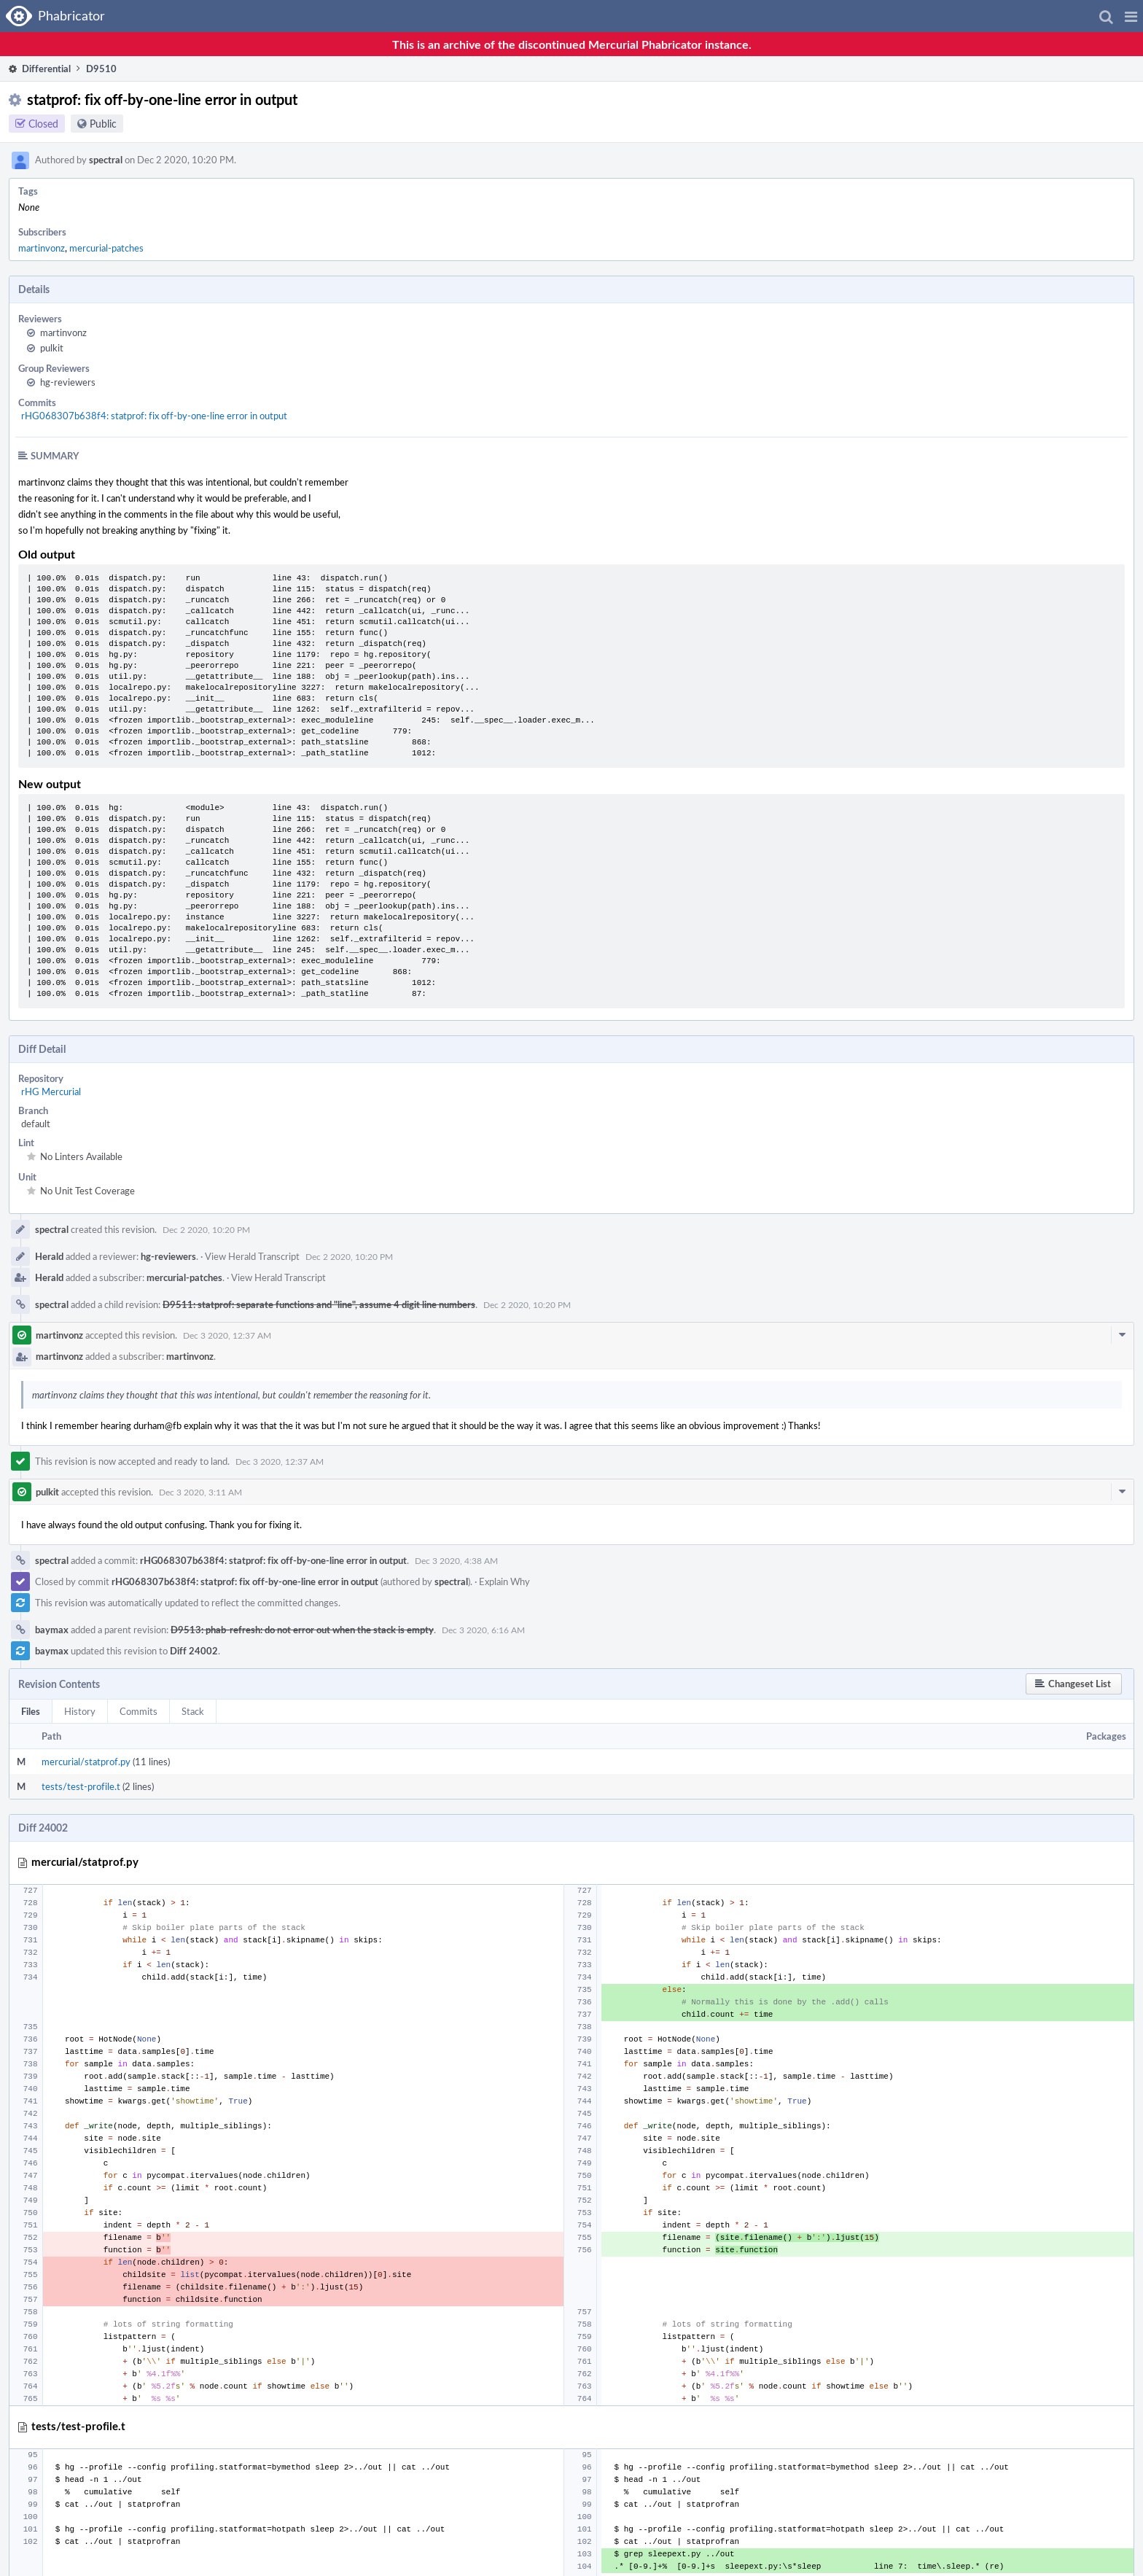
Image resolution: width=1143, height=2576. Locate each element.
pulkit (51, 347)
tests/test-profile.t (81, 1786)
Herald (49, 1256)
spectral (105, 159)
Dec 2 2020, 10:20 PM (206, 1229)
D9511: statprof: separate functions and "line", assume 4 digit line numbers (319, 1304)
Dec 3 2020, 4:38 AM (456, 1560)
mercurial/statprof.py (86, 1761)
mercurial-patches (106, 247)
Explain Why (504, 1581)
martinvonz (41, 247)
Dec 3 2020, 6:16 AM (483, 1629)
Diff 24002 (194, 1650)
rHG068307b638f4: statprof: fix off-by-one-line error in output (154, 415)
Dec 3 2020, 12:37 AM (227, 1335)
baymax (52, 1629)
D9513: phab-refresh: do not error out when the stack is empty (302, 1629)
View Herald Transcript (252, 1256)
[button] (1131, 16)
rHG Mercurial (51, 1091)
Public (103, 124)
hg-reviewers (67, 382)
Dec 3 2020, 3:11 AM (200, 1492)
